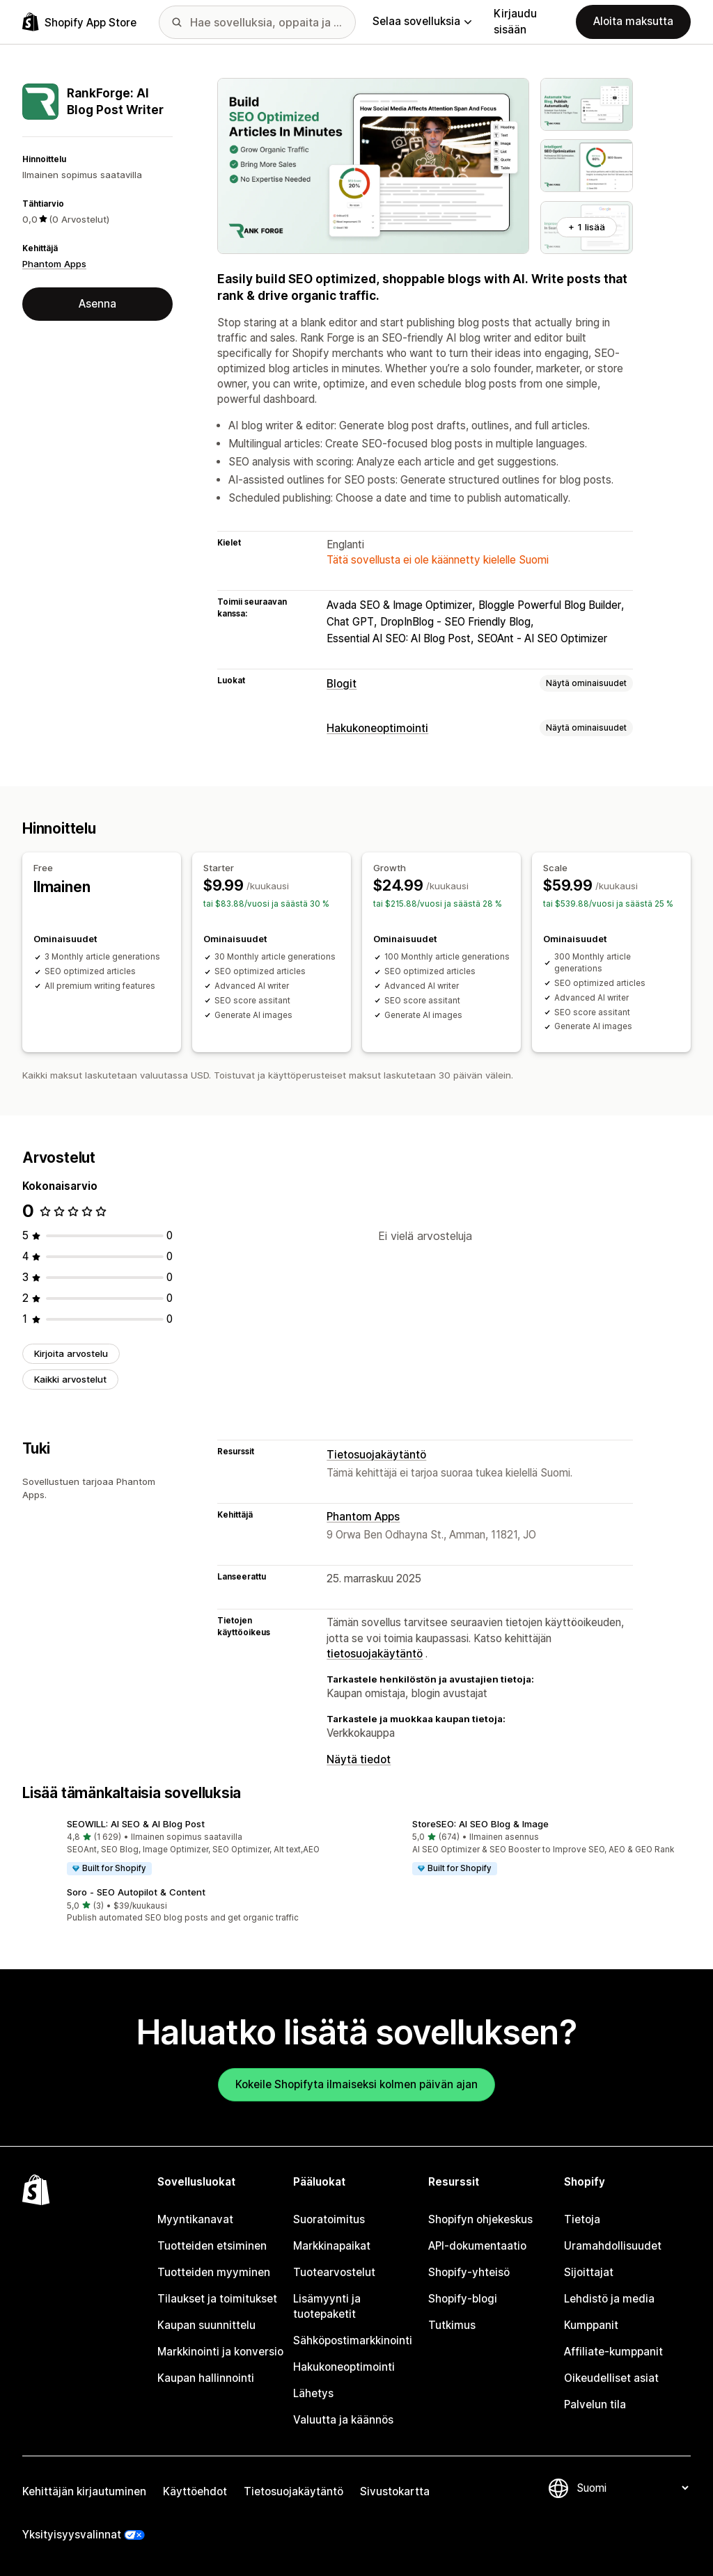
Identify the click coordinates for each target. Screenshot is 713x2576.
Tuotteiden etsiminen (212, 2245)
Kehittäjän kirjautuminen (84, 2491)
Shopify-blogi (462, 2298)
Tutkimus (452, 2325)
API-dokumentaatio (477, 2245)
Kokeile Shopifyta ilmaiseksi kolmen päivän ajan (356, 2084)
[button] (183, 1848)
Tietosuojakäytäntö (376, 1454)
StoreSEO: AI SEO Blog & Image (480, 1823)
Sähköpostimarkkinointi (352, 2340)
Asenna (97, 303)
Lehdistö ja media (609, 2298)
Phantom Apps (54, 263)
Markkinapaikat (331, 2245)
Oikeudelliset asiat (611, 2378)
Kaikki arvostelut (70, 1379)
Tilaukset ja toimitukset (217, 2298)
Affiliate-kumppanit (613, 2351)
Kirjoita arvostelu (71, 1353)
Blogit (341, 683)
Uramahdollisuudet (612, 2245)
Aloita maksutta (633, 21)
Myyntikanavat (195, 2219)
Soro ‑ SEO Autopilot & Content (136, 1892)
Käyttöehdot (195, 2491)
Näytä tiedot (359, 1759)
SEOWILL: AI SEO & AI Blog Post (136, 1823)
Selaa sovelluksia (422, 21)
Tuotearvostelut (334, 2272)
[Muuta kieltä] (632, 2488)
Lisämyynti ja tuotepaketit (327, 2306)
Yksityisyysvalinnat (71, 2534)
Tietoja (582, 2219)
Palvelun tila (595, 2404)
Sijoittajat (588, 2272)
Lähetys (313, 2393)
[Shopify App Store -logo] (79, 22)
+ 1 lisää (586, 226)
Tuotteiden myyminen (213, 2272)
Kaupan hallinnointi (205, 2378)
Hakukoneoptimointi (377, 728)
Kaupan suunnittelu (206, 2325)
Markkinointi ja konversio (220, 2351)
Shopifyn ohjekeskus (480, 2219)
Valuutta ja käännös (343, 2419)
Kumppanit (591, 2325)
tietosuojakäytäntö (375, 1653)
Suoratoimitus (329, 2219)
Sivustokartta (395, 2491)
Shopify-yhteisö (469, 2272)
